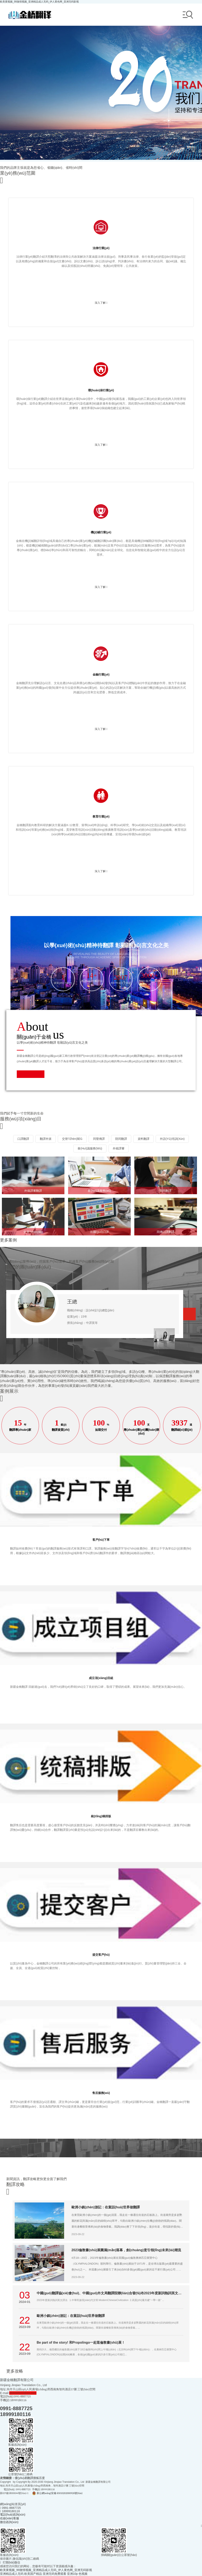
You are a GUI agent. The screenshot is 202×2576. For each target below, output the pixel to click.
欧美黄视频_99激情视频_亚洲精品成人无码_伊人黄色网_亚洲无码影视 (39, 1)
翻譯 (30, 2478)
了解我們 (30, 1074)
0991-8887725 (16, 2408)
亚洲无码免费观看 (54, 2574)
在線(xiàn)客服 (9, 2518)
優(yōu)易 (21, 2478)
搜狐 (36, 2478)
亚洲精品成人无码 (11, 2574)
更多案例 (8, 1240)
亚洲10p (72, 2574)
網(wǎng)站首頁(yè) (13, 2504)
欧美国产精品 (33, 2574)
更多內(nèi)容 (12, 2149)
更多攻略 (14, 2371)
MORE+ (189, 1314)
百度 (42, 2478)
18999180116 (15, 2414)
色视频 (83, 2574)
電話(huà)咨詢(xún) (12, 2514)
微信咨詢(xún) (9, 2522)
